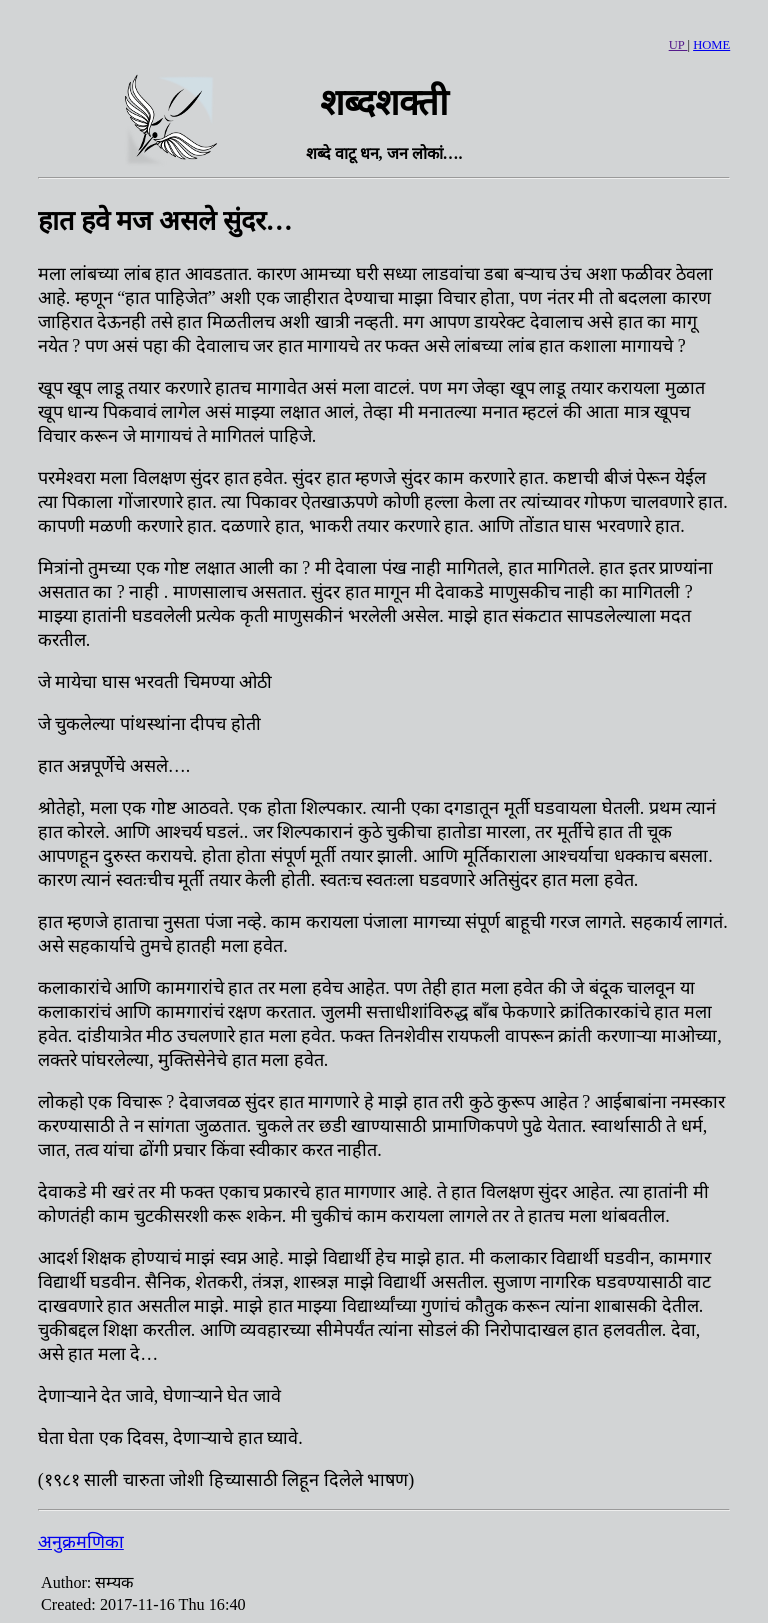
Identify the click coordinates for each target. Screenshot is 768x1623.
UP (678, 45)
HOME (711, 45)
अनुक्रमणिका (81, 1542)
